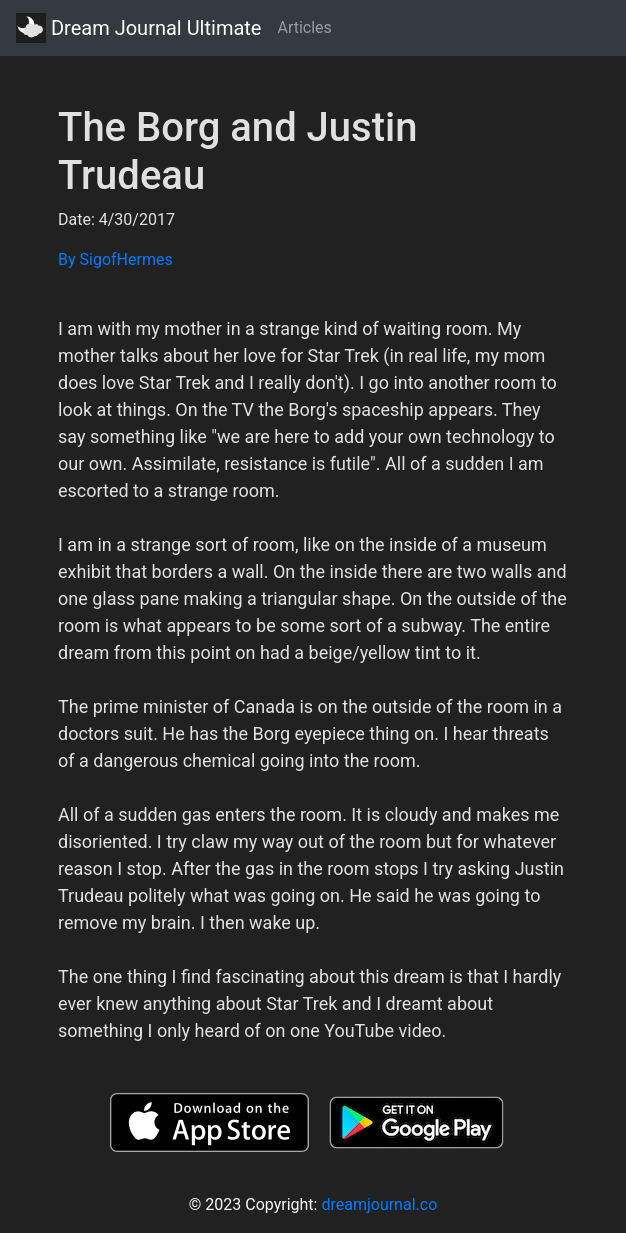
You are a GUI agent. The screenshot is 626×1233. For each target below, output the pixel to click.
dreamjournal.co (379, 1204)
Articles (304, 27)
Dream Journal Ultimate (138, 28)
